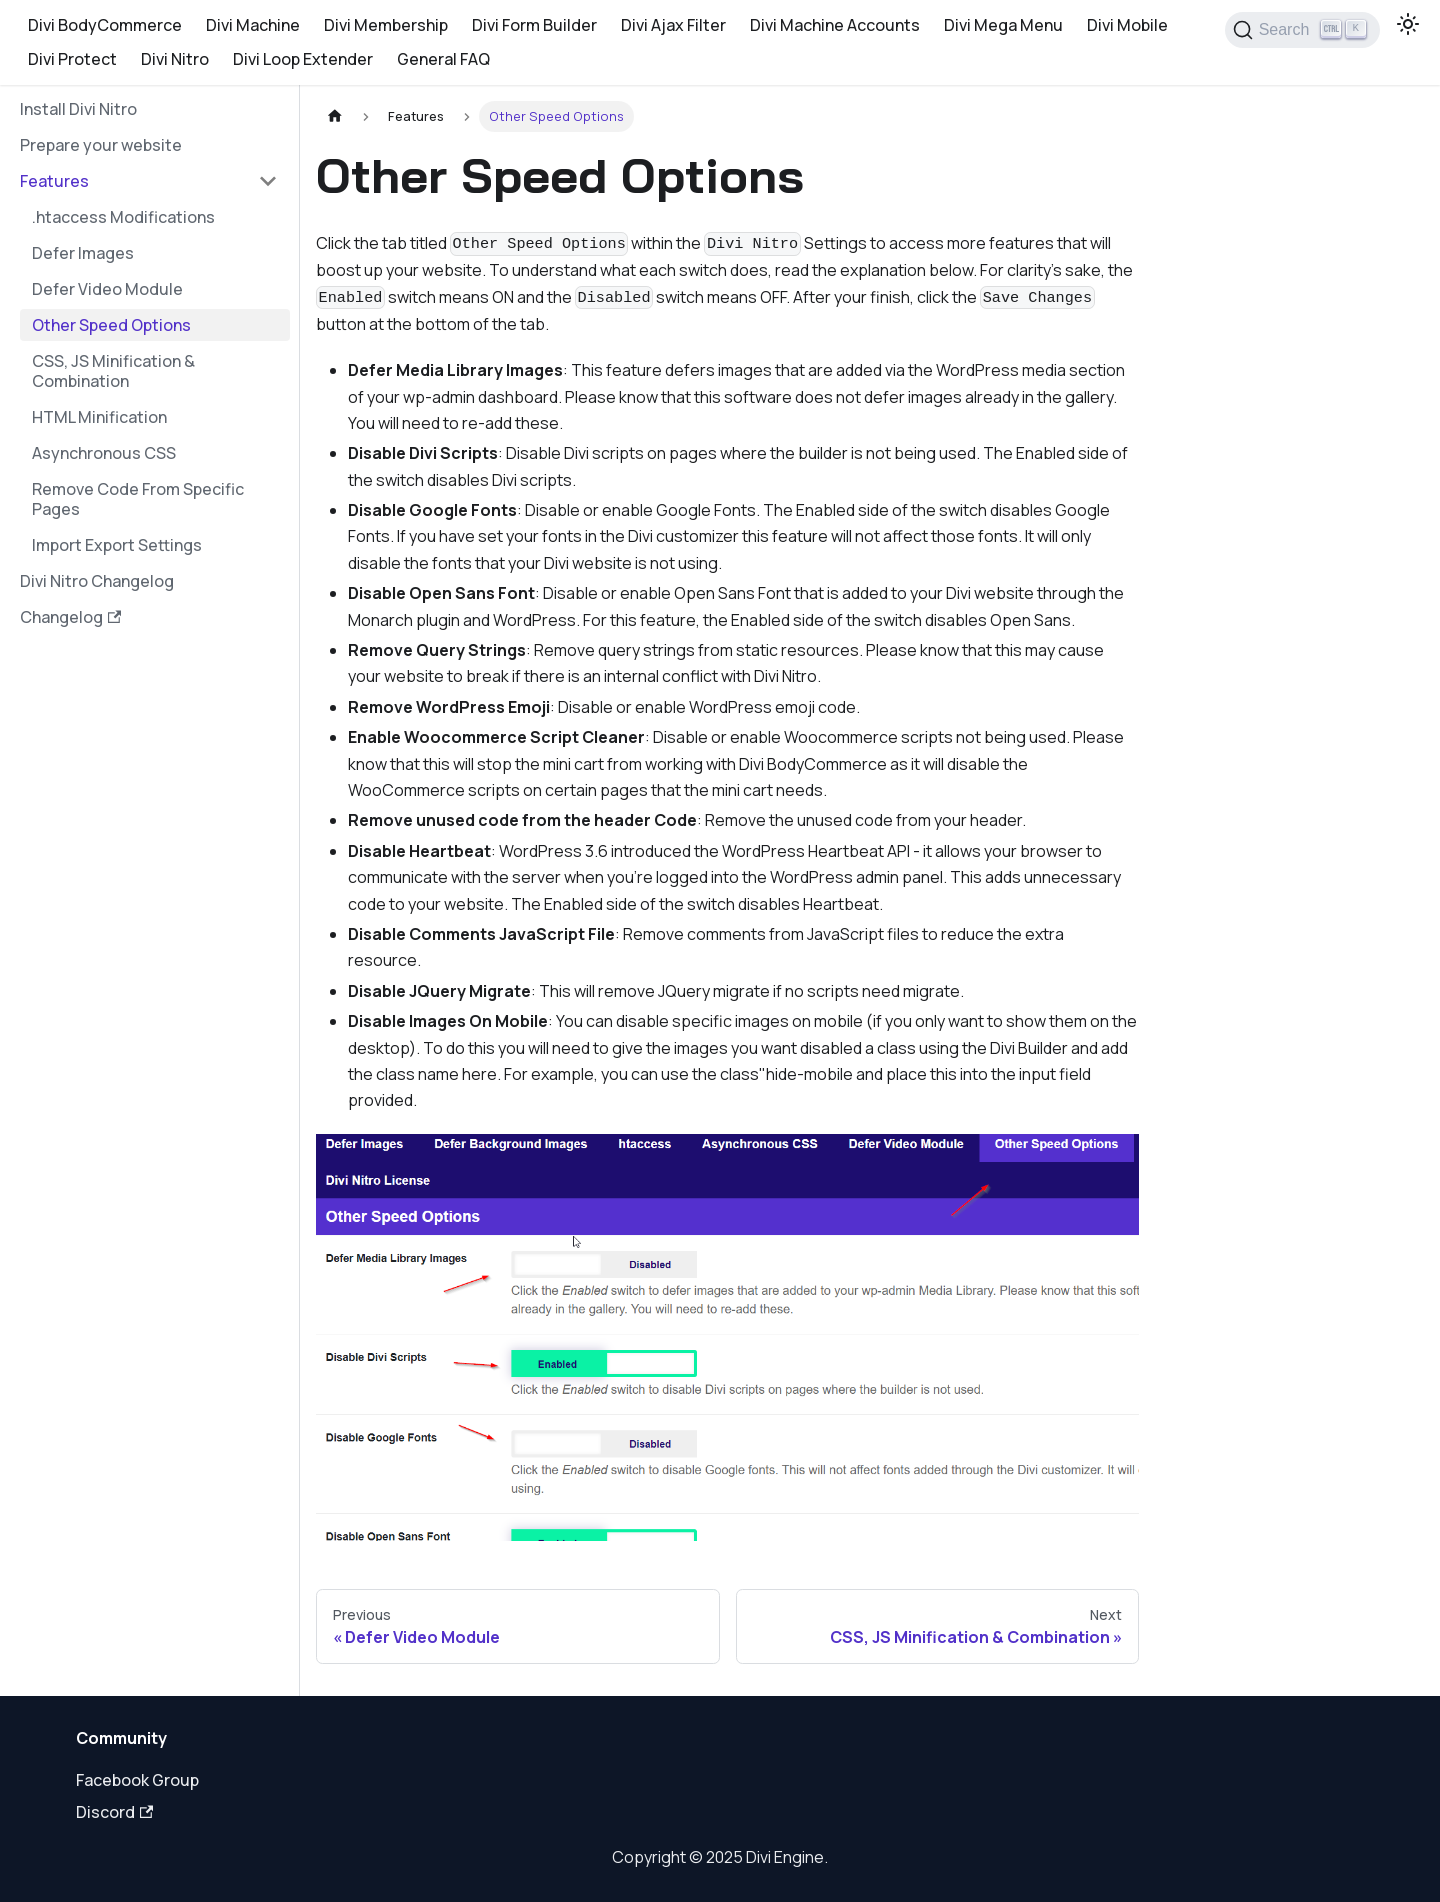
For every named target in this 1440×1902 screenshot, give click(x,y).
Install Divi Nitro (78, 109)
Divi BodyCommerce (105, 25)
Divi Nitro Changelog (97, 581)
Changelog (70, 617)
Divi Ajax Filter (673, 25)
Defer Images (83, 253)
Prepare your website (101, 145)
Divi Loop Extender (303, 59)
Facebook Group (137, 1780)
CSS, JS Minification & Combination (113, 371)
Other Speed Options (111, 325)
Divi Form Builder (534, 25)
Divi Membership (386, 25)
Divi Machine (253, 25)
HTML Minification (99, 417)
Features (54, 181)
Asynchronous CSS (104, 453)
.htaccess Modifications (123, 217)
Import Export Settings (117, 545)
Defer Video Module (107, 289)
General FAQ (443, 59)
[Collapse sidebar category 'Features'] (268, 181)
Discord (114, 1812)
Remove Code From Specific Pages (138, 499)
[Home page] (335, 116)
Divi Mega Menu (1003, 25)
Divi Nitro (175, 59)
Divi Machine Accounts (835, 25)
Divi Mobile (1127, 25)
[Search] (1302, 30)
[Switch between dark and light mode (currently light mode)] (1408, 24)
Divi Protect (72, 59)
